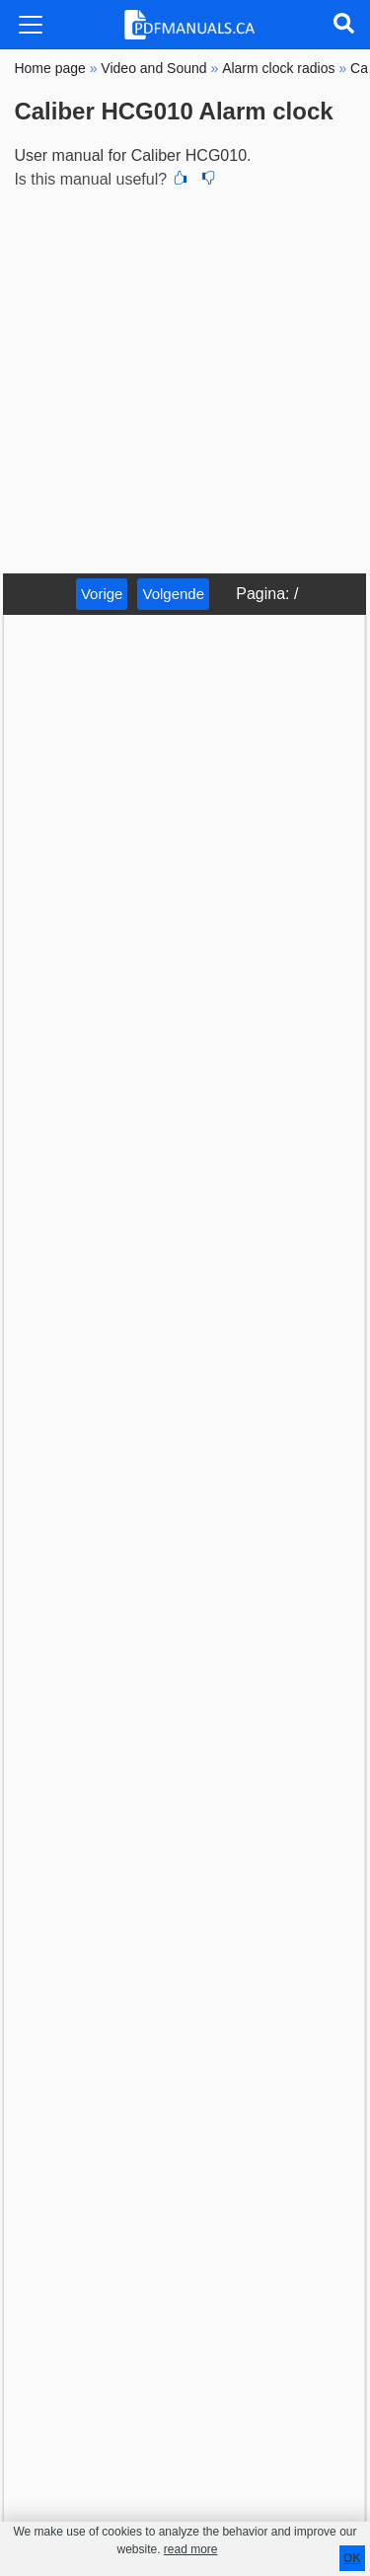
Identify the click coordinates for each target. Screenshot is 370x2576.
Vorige (102, 593)
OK (352, 2558)
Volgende (173, 593)
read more (191, 2549)
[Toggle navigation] (30, 24)
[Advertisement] (185, 378)
